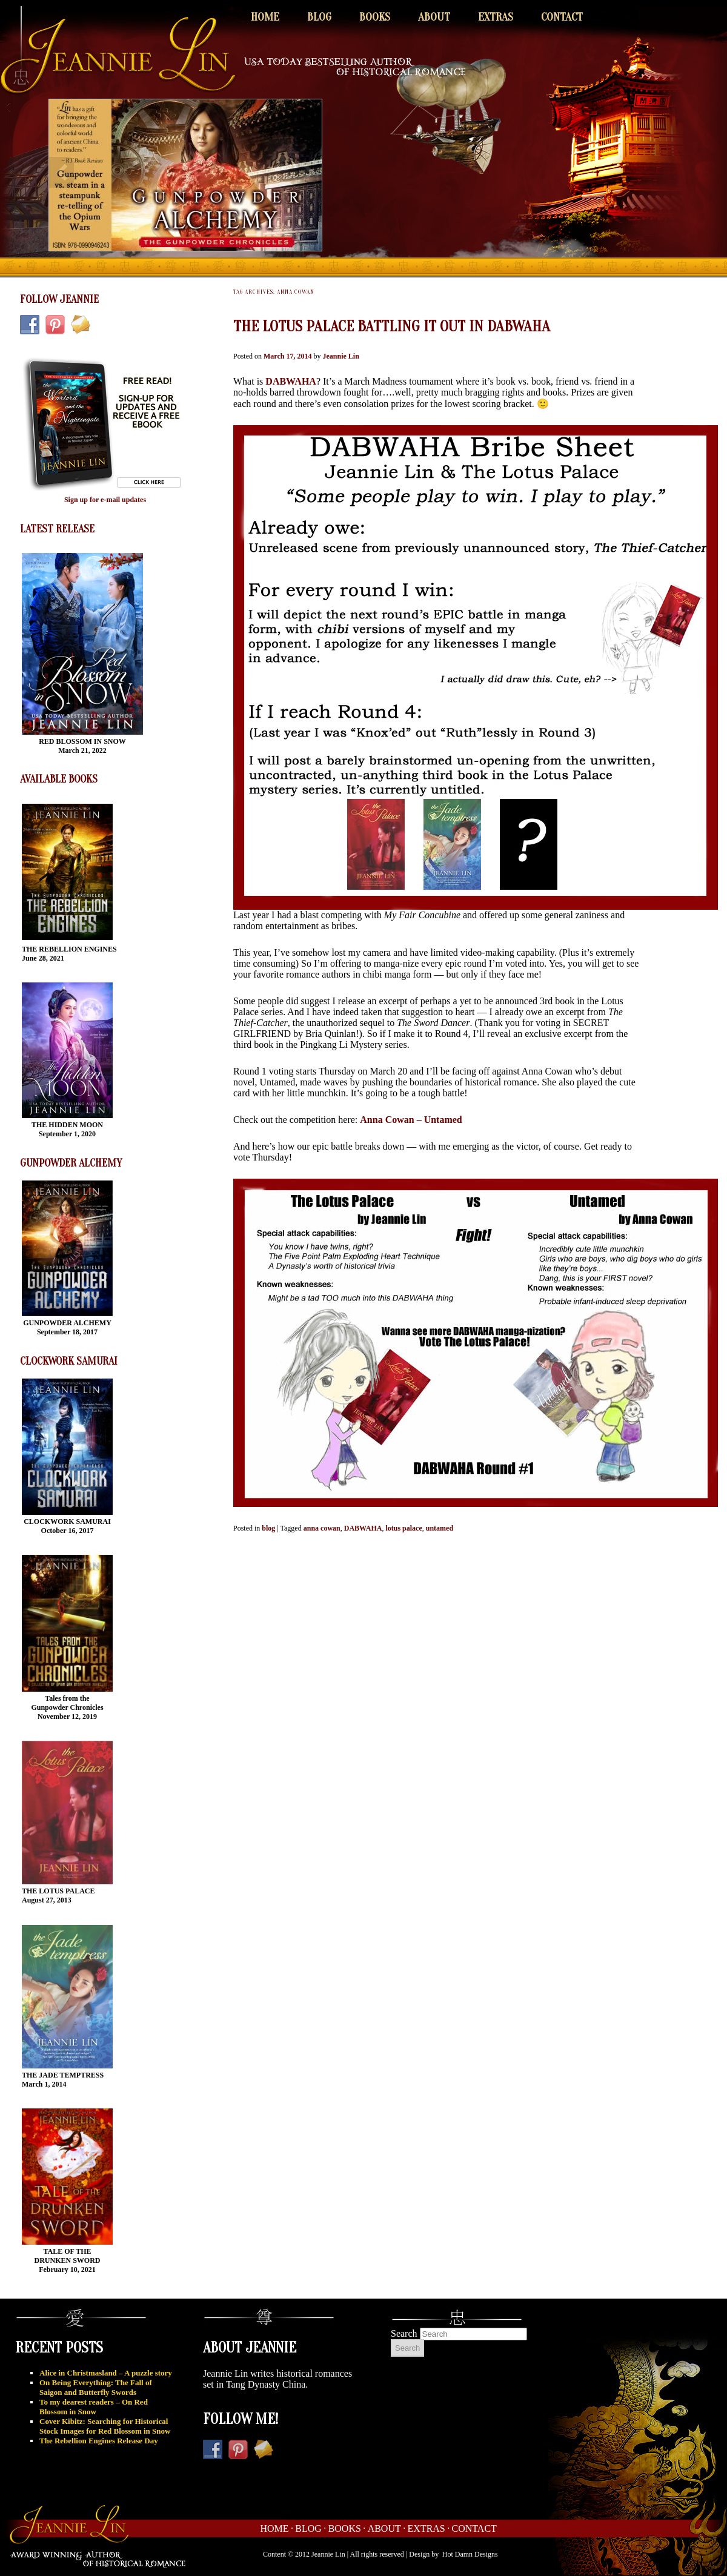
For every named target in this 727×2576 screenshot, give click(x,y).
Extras (495, 17)
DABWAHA (290, 381)
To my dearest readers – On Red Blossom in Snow (93, 2406)
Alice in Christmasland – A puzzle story (105, 2372)
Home (265, 17)
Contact (562, 17)
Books (374, 17)
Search (404, 2333)
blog (268, 1528)
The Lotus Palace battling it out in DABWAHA (391, 326)
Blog (319, 17)
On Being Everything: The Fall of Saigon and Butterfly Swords (95, 2387)
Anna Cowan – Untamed (411, 1119)
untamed (439, 1528)
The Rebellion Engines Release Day (98, 2440)
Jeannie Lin (340, 356)
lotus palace (403, 1528)
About (434, 17)
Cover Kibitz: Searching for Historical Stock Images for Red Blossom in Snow (104, 2426)
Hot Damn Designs (470, 2554)
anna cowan (322, 1528)
